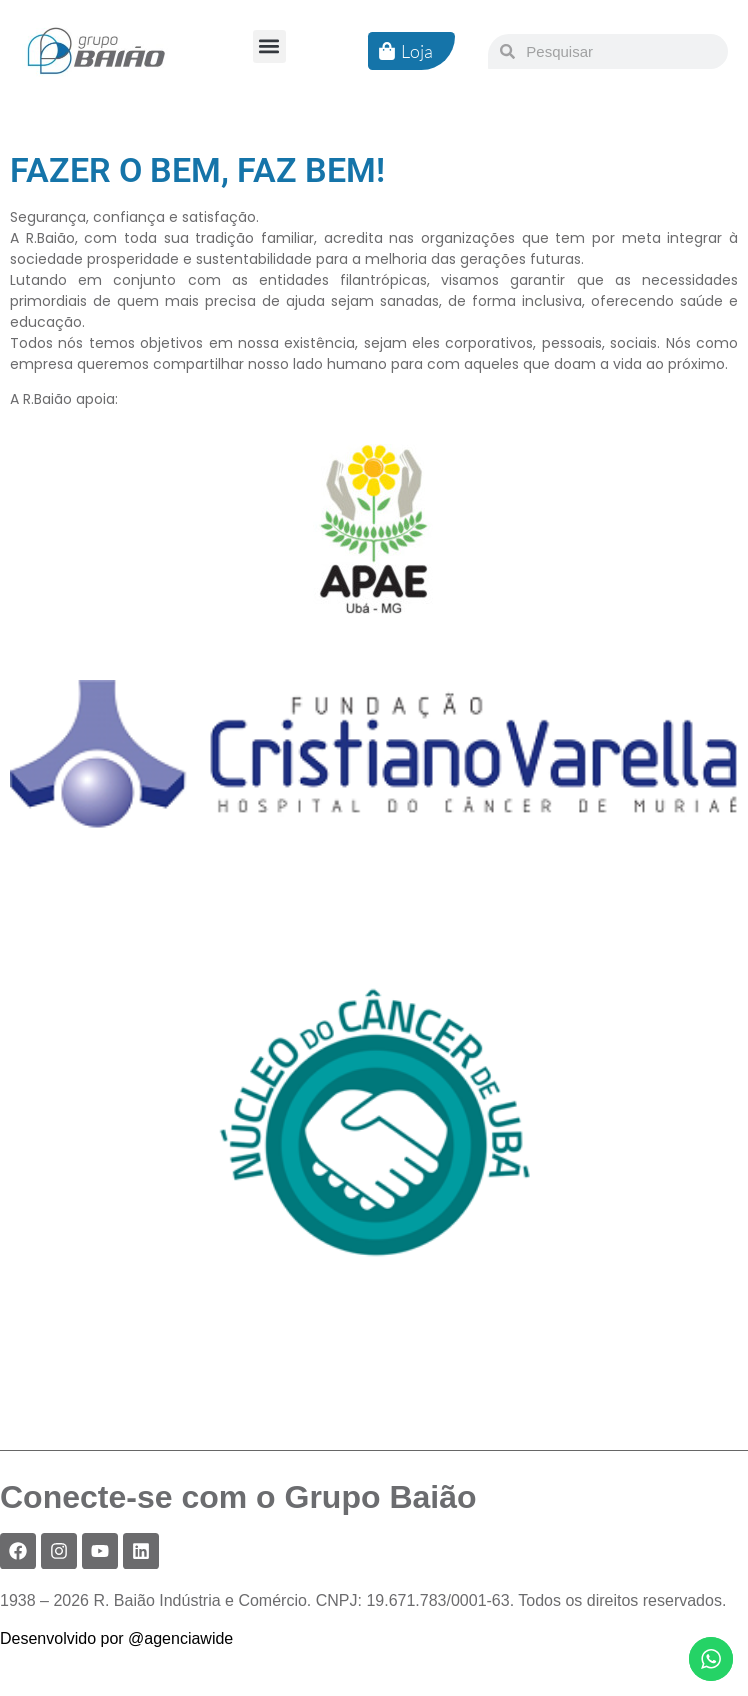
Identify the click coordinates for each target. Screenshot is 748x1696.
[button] (269, 46)
